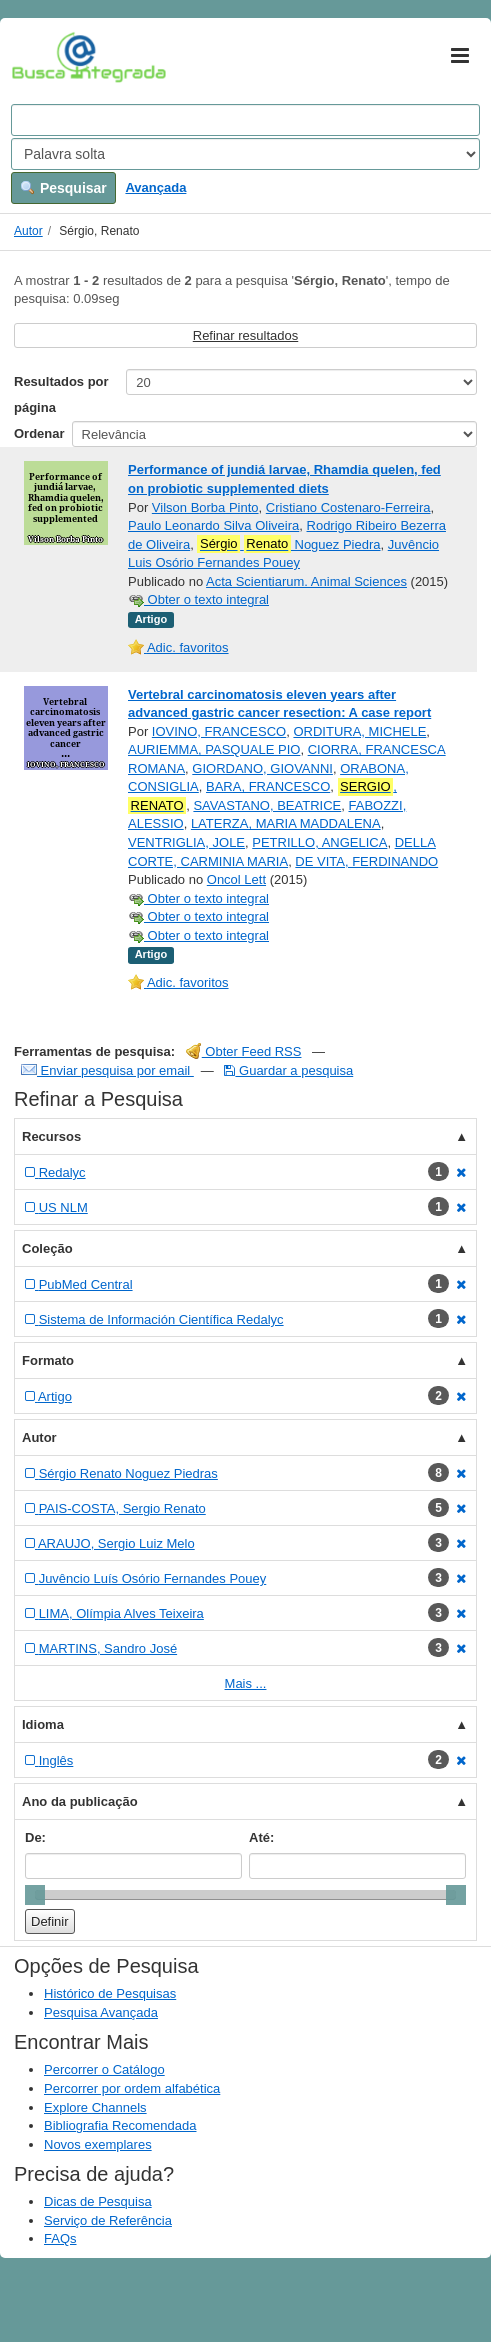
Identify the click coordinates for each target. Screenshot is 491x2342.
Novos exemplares (98, 2144)
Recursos (51, 1136)
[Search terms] (245, 120)
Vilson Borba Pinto (205, 507)
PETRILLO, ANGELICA (319, 842)
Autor (28, 231)
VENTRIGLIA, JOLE (186, 842)
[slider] (35, 1895)
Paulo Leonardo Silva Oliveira (213, 525)
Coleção (47, 1248)
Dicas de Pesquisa (98, 2201)
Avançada (155, 187)
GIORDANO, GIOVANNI (262, 768)
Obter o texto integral (198, 599)
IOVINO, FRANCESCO (219, 731)
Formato (48, 1360)
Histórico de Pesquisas (110, 1993)
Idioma (43, 1724)
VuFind (42, 57)
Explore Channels (95, 2107)
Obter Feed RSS (244, 1051)
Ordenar (39, 433)
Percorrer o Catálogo (104, 2069)
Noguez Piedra (288, 544)
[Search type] (245, 154)
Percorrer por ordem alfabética (132, 2088)
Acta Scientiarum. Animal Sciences (306, 581)
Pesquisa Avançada (101, 2012)
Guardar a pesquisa (288, 1070)
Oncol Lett (236, 879)
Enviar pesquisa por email (107, 1070)
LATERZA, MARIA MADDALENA (286, 823)
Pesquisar (63, 188)
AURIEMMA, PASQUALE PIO (214, 749)
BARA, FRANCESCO (268, 786)
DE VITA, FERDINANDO (366, 861)
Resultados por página (61, 394)
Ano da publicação (80, 1801)
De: (35, 1837)
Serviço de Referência (108, 2220)
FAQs (60, 2238)
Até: (261, 1837)
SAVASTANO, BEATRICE (267, 805)
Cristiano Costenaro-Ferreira (348, 507)
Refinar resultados (246, 335)
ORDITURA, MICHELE (359, 731)
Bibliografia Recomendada (120, 2125)
